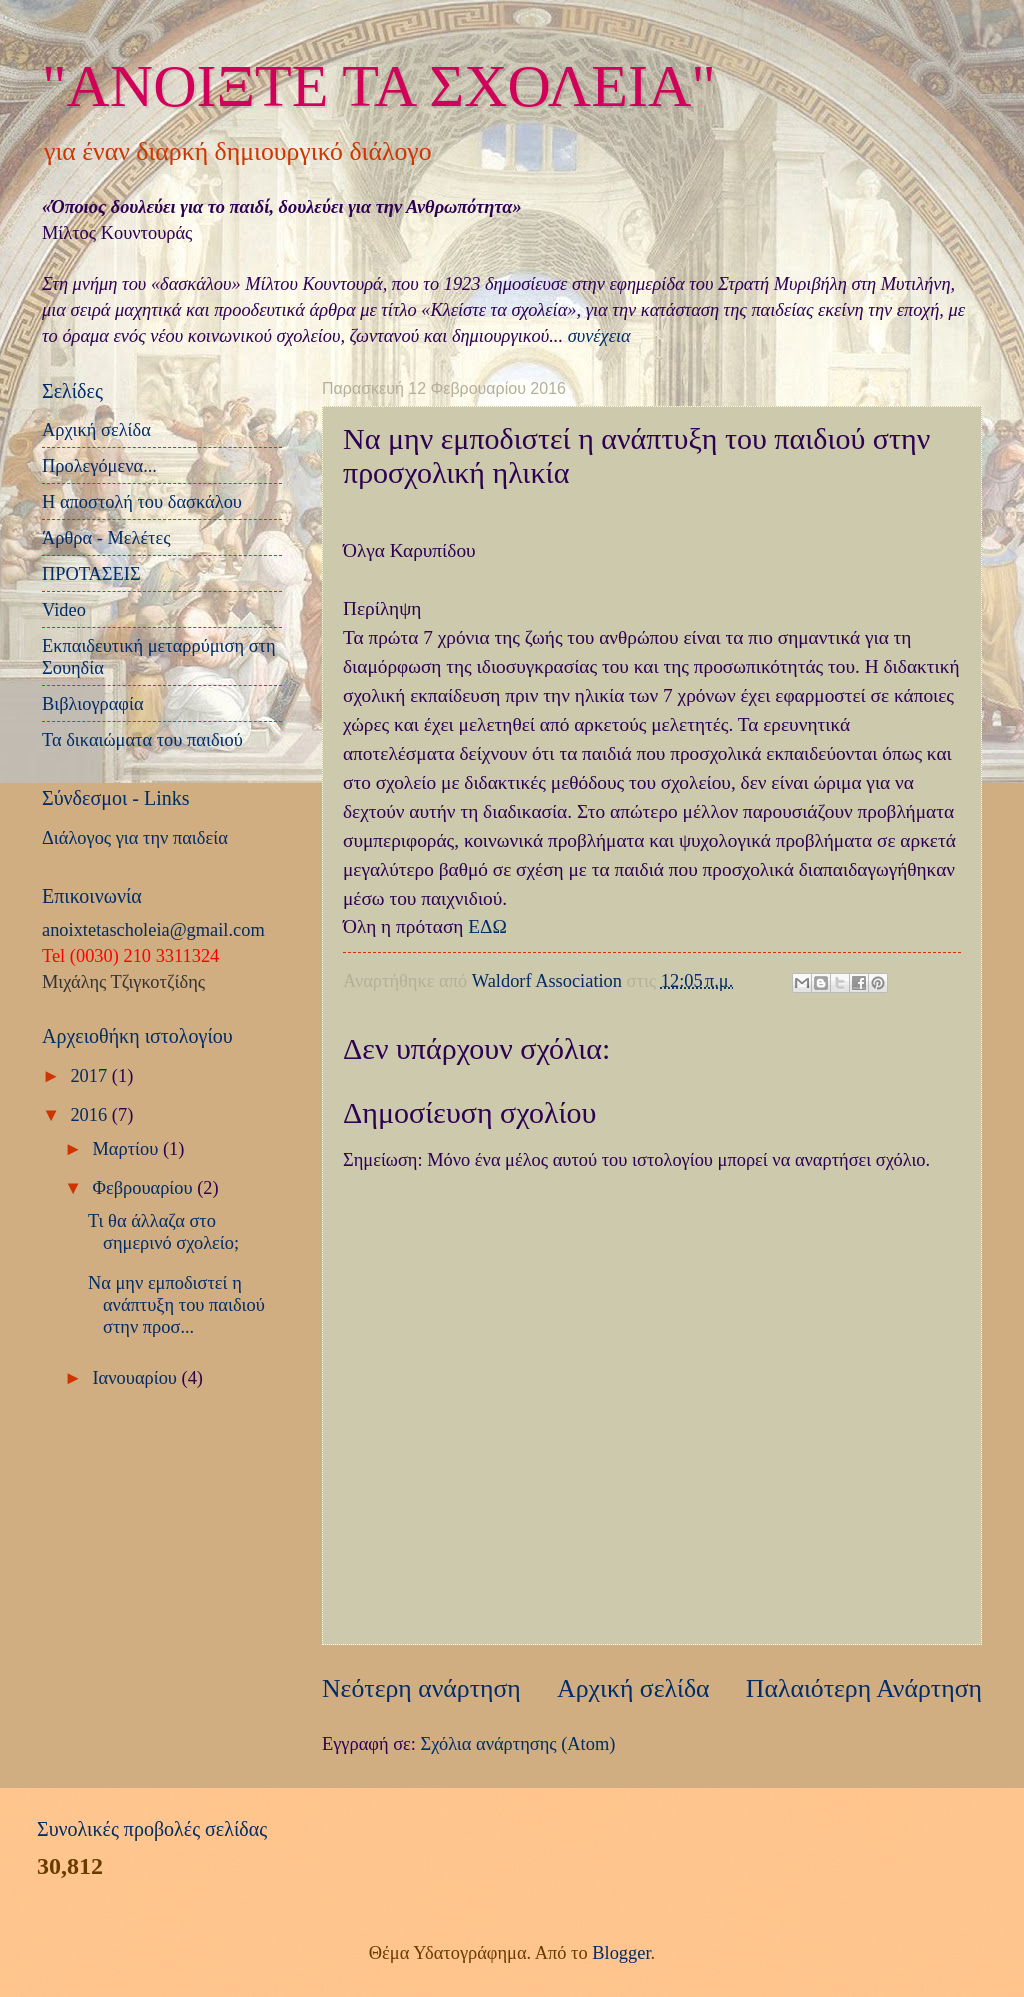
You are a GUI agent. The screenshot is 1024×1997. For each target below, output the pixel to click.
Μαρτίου (128, 1149)
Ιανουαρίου (137, 1378)
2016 (90, 1115)
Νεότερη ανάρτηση (421, 1688)
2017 (90, 1076)
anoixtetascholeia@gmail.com (153, 930)
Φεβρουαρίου (145, 1188)
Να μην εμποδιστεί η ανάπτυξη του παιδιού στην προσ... (176, 1305)
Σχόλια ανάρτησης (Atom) (517, 1744)
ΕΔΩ (487, 926)
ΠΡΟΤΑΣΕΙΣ (91, 574)
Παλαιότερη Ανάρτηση (864, 1688)
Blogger (621, 1953)
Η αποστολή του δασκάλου (142, 502)
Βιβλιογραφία (93, 704)
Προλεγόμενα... (99, 466)
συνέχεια (599, 336)
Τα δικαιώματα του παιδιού (142, 740)
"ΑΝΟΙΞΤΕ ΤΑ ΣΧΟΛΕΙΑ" (379, 86)
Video (64, 610)
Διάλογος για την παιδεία (135, 838)
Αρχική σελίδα (633, 1688)
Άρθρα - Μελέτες (106, 538)
